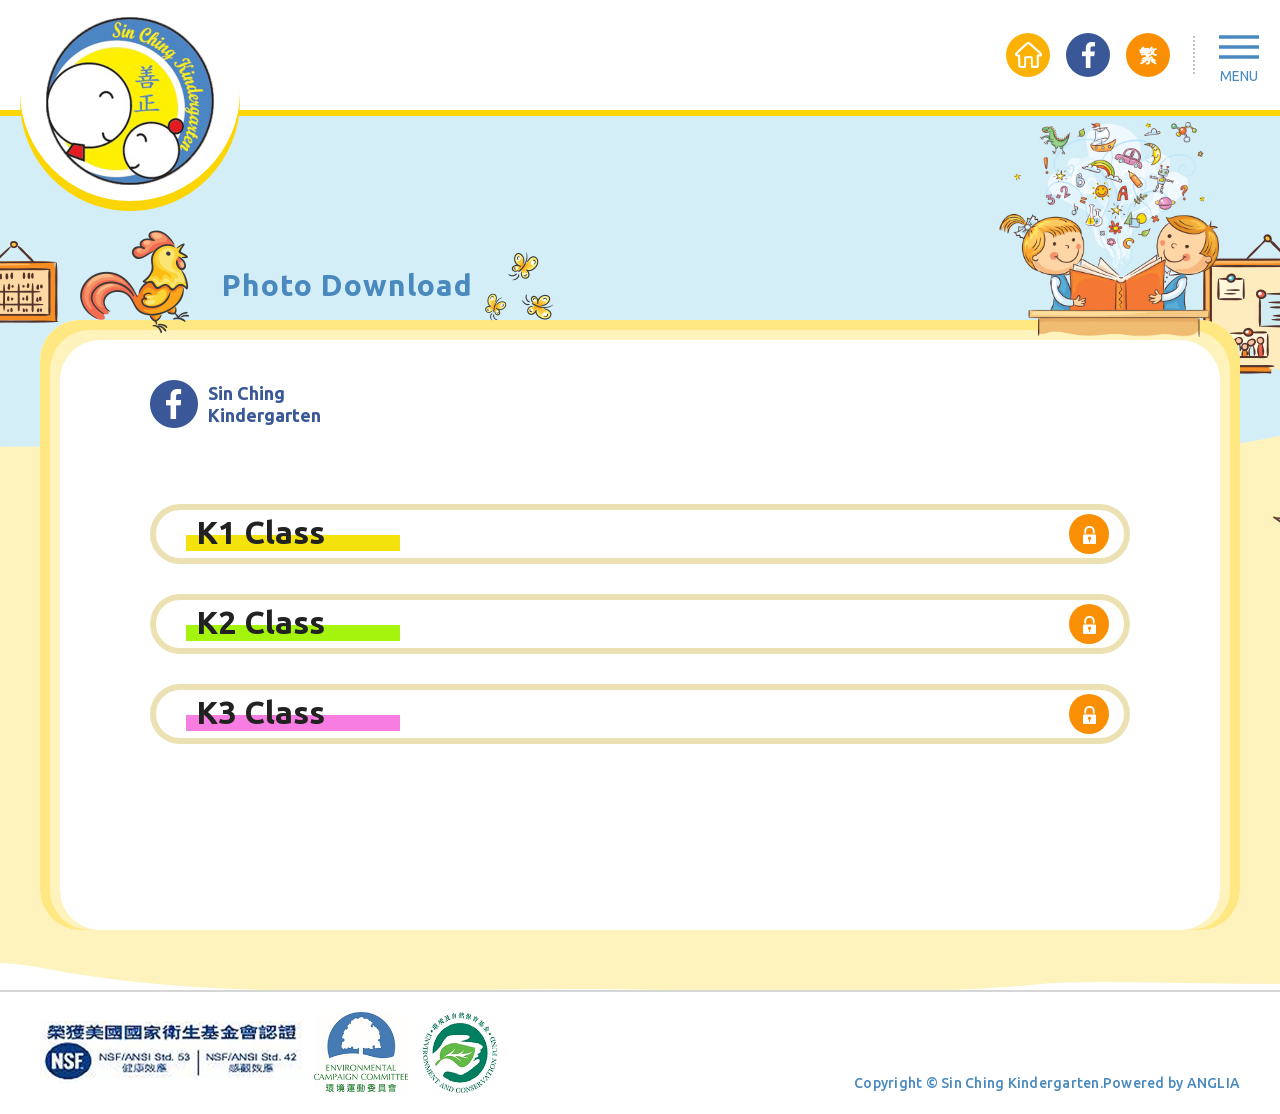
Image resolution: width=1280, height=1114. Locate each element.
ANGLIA (1214, 1083)
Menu (1239, 76)
